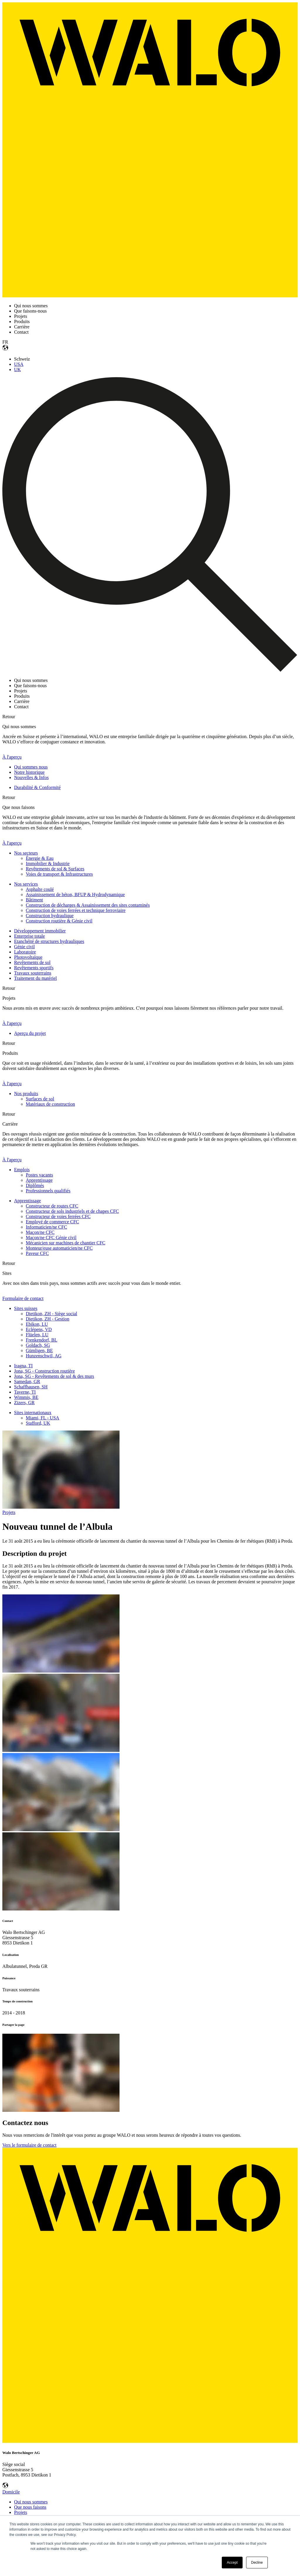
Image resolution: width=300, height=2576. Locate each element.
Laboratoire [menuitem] (25, 951)
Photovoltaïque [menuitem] (28, 957)
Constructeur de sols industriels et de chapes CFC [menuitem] (72, 1211)
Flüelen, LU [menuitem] (37, 1334)
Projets (8, 1512)
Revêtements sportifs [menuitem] (34, 967)
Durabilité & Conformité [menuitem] (37, 787)
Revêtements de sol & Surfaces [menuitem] (55, 868)
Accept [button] (232, 2562)
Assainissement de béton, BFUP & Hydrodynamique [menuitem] (75, 894)
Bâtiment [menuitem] (34, 899)
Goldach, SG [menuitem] (38, 1345)
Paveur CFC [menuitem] (37, 1253)
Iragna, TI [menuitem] (23, 1365)
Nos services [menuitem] (26, 883)
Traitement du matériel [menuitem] (35, 978)
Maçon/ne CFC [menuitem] (40, 1232)
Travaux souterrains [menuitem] (32, 972)
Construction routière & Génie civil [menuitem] (59, 920)
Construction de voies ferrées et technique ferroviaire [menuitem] (75, 910)
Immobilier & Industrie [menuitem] (47, 863)
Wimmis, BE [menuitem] (26, 1397)
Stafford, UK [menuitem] (38, 1423)
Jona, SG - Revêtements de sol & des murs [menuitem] (54, 1376)
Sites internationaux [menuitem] (33, 1412)
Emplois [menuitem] (22, 1169)
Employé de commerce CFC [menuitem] (52, 1221)
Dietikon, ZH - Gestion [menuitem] (47, 1318)
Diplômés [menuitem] (35, 1185)
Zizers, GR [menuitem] (24, 1402)
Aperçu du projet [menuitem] (30, 1033)
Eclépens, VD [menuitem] (39, 1329)
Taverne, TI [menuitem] (25, 1392)
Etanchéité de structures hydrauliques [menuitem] (49, 941)
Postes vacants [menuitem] (39, 1174)
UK (17, 369)
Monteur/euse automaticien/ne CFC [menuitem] (59, 1248)
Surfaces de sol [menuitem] (40, 1098)
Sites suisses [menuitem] (26, 1308)
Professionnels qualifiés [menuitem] (48, 1190)
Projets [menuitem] (20, 2512)
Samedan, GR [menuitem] (27, 1381)
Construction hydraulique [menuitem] (50, 915)
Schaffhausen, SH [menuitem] (30, 1386)
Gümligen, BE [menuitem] (39, 1350)
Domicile (11, 2491)
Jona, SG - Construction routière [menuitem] (44, 1370)
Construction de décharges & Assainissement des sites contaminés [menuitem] (88, 905)
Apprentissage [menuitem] (39, 1180)
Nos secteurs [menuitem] (26, 852)
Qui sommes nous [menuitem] (31, 766)
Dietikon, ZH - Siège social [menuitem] (51, 1313)
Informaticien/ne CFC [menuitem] (46, 1226)
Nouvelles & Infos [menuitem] (31, 777)
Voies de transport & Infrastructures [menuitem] (59, 874)
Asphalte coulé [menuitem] (40, 889)
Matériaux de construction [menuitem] (50, 1104)
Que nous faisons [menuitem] (30, 2507)
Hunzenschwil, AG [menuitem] (44, 1355)
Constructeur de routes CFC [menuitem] (52, 1205)
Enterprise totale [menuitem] (29, 936)
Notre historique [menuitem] (29, 772)
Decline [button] (257, 2562)
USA (18, 364)
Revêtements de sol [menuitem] (32, 962)
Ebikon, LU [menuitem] (37, 1324)
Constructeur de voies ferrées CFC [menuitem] (58, 1216)
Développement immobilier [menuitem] (40, 930)
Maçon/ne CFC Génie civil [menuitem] (51, 1237)
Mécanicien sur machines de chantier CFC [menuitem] (65, 1242)
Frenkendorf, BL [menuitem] (41, 1339)
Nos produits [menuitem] (26, 1093)
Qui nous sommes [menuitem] (31, 2501)
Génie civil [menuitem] (24, 946)
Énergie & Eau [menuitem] (40, 858)
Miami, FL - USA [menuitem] (42, 1417)
